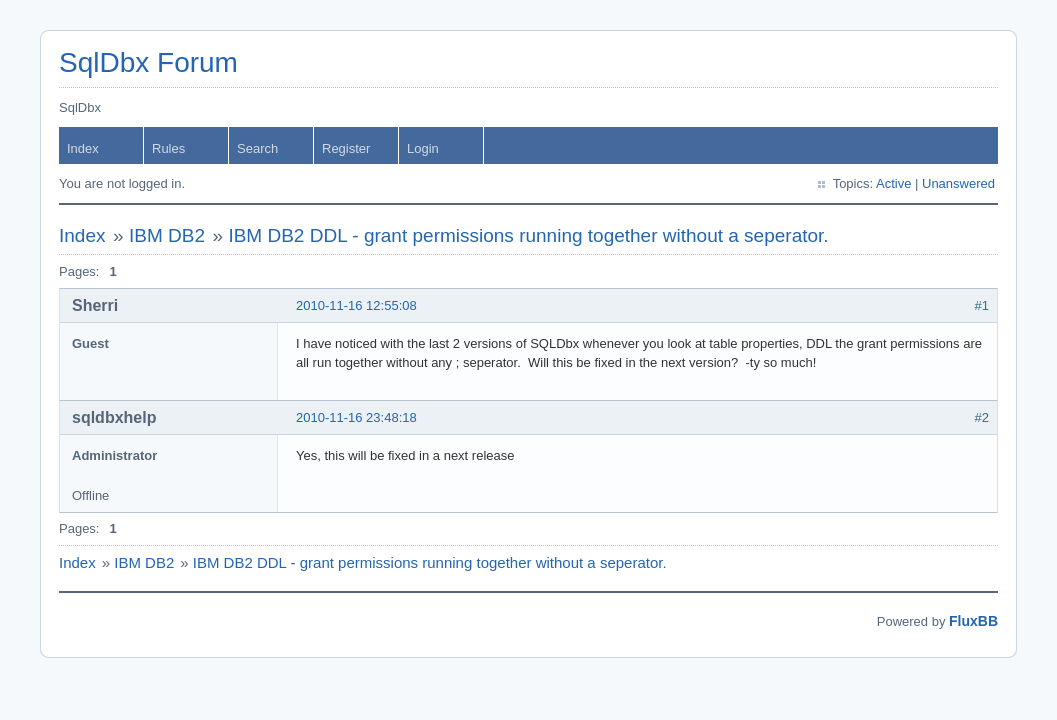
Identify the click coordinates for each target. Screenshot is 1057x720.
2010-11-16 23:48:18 (356, 417)
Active (893, 183)
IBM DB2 (167, 235)
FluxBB (973, 621)
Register (346, 148)
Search (257, 148)
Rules (168, 148)
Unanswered (958, 183)
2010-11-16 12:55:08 (356, 305)
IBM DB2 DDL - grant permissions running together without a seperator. (528, 235)
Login (423, 148)
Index (83, 148)
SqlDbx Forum (148, 62)
